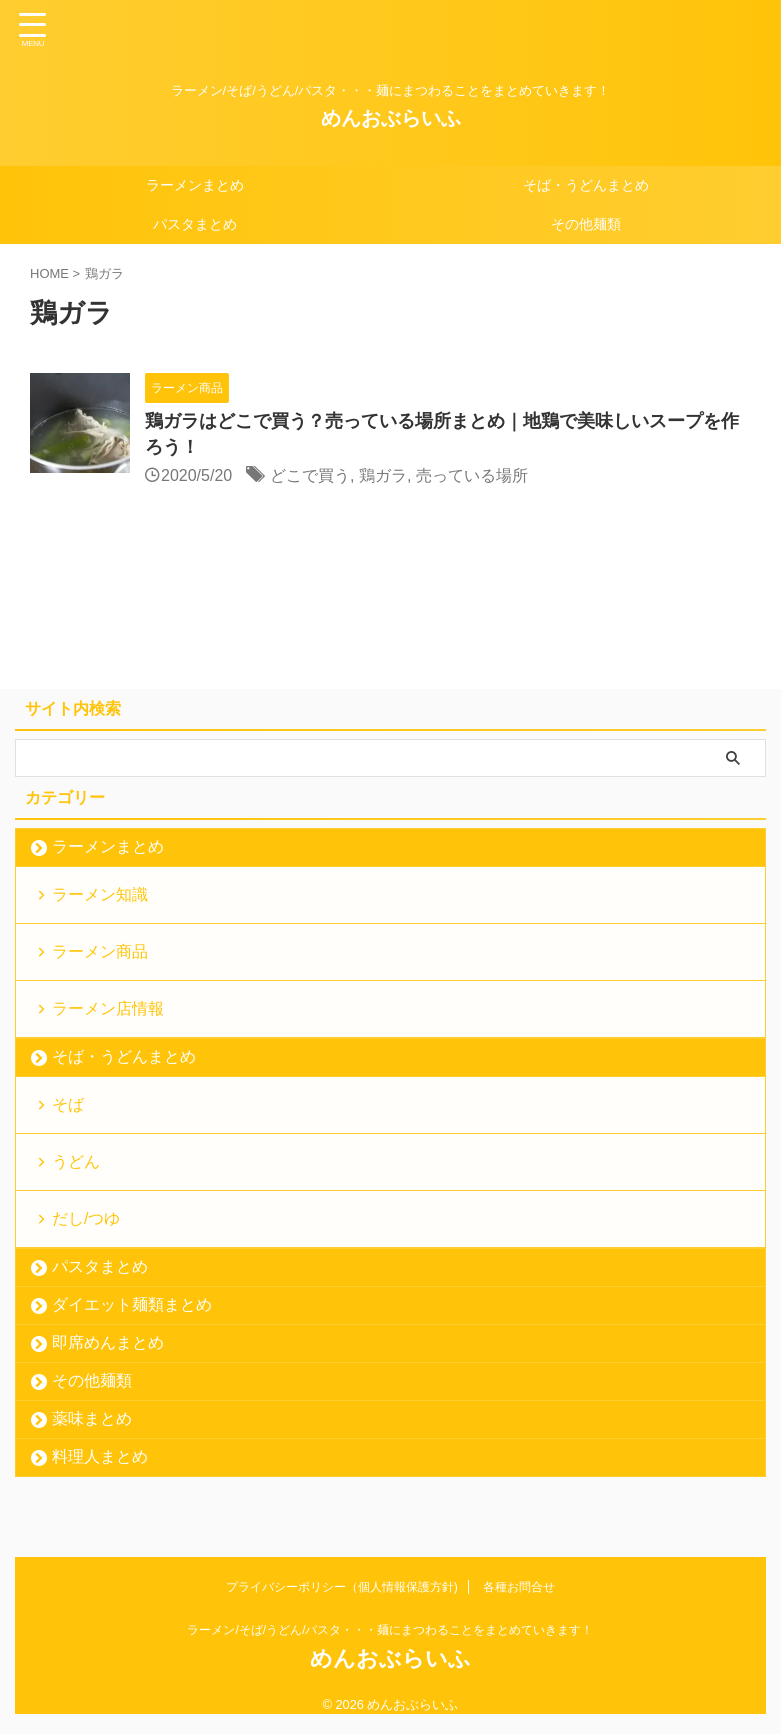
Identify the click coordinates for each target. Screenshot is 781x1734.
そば (68, 1104)
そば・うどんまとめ (586, 185)
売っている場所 (472, 475)
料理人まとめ (100, 1456)
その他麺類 (586, 224)
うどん (76, 1161)
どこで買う (310, 475)
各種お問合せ (519, 1587)
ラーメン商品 (100, 951)
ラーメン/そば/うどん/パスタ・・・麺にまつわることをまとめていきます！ (390, 1630)
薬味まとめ (92, 1418)
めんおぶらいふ (391, 118)
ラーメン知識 (100, 894)
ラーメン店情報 (108, 1008)
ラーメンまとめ (195, 185)
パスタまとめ (195, 224)
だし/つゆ (86, 1218)
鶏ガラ (383, 475)
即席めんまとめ (108, 1342)
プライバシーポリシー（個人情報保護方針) (342, 1587)
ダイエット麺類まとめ (132, 1304)
